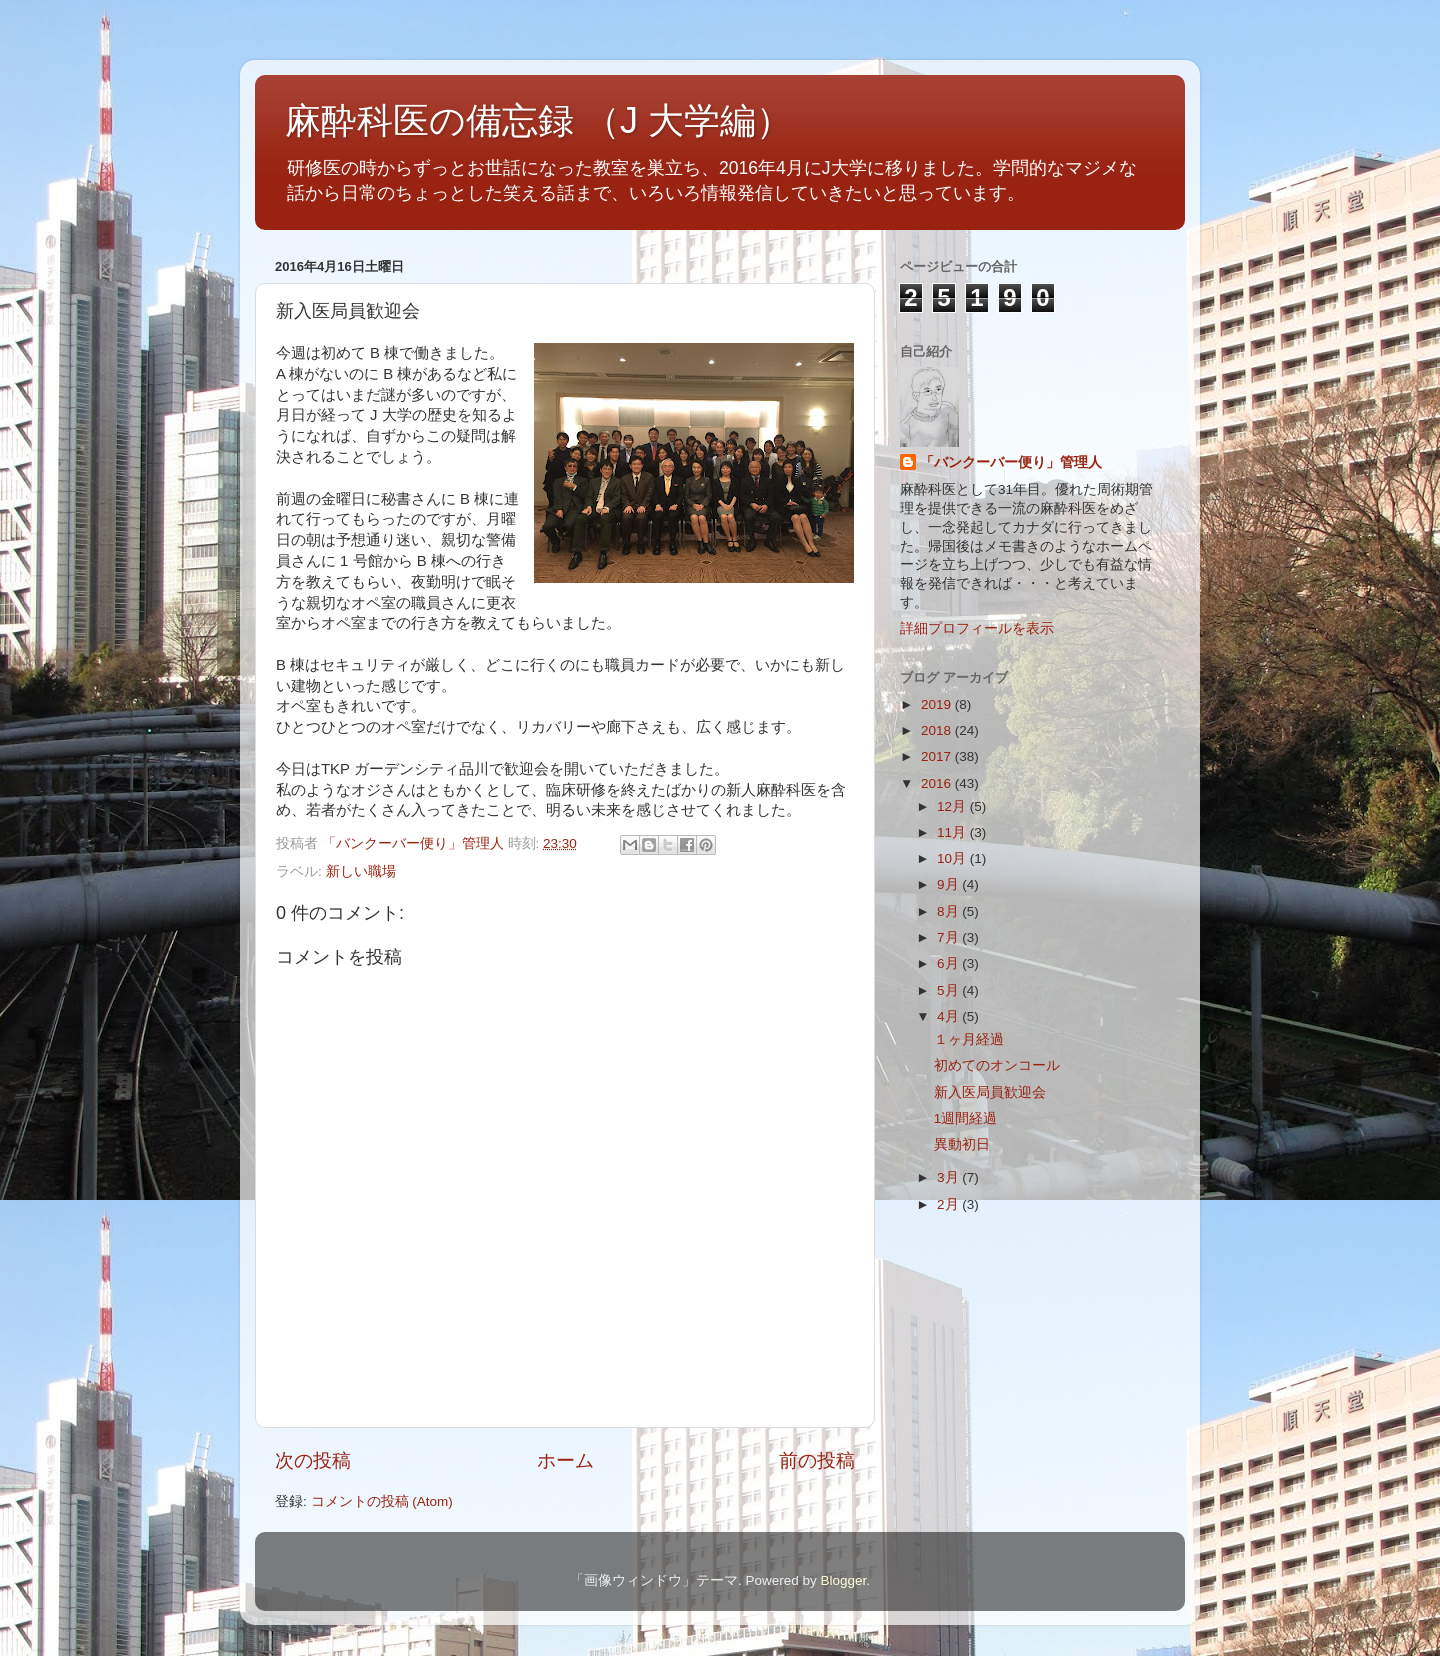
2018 (938, 730)
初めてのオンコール (997, 1065)
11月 (953, 832)
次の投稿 (313, 1460)
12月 (953, 806)
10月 (953, 858)
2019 (938, 704)
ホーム (565, 1460)
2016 (938, 783)
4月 (949, 1016)
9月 (949, 884)
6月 (949, 963)
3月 (949, 1177)
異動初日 (962, 1144)
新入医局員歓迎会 (990, 1092)
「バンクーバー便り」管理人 (1011, 462)
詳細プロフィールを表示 (977, 628)
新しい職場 (361, 871)
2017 (938, 756)
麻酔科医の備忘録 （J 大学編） (538, 120)
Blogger (843, 1580)
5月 (949, 990)
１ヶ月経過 (969, 1039)
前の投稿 (817, 1460)
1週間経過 (966, 1118)
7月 (949, 937)
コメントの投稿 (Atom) (382, 1501)
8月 (949, 911)
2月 (949, 1204)
